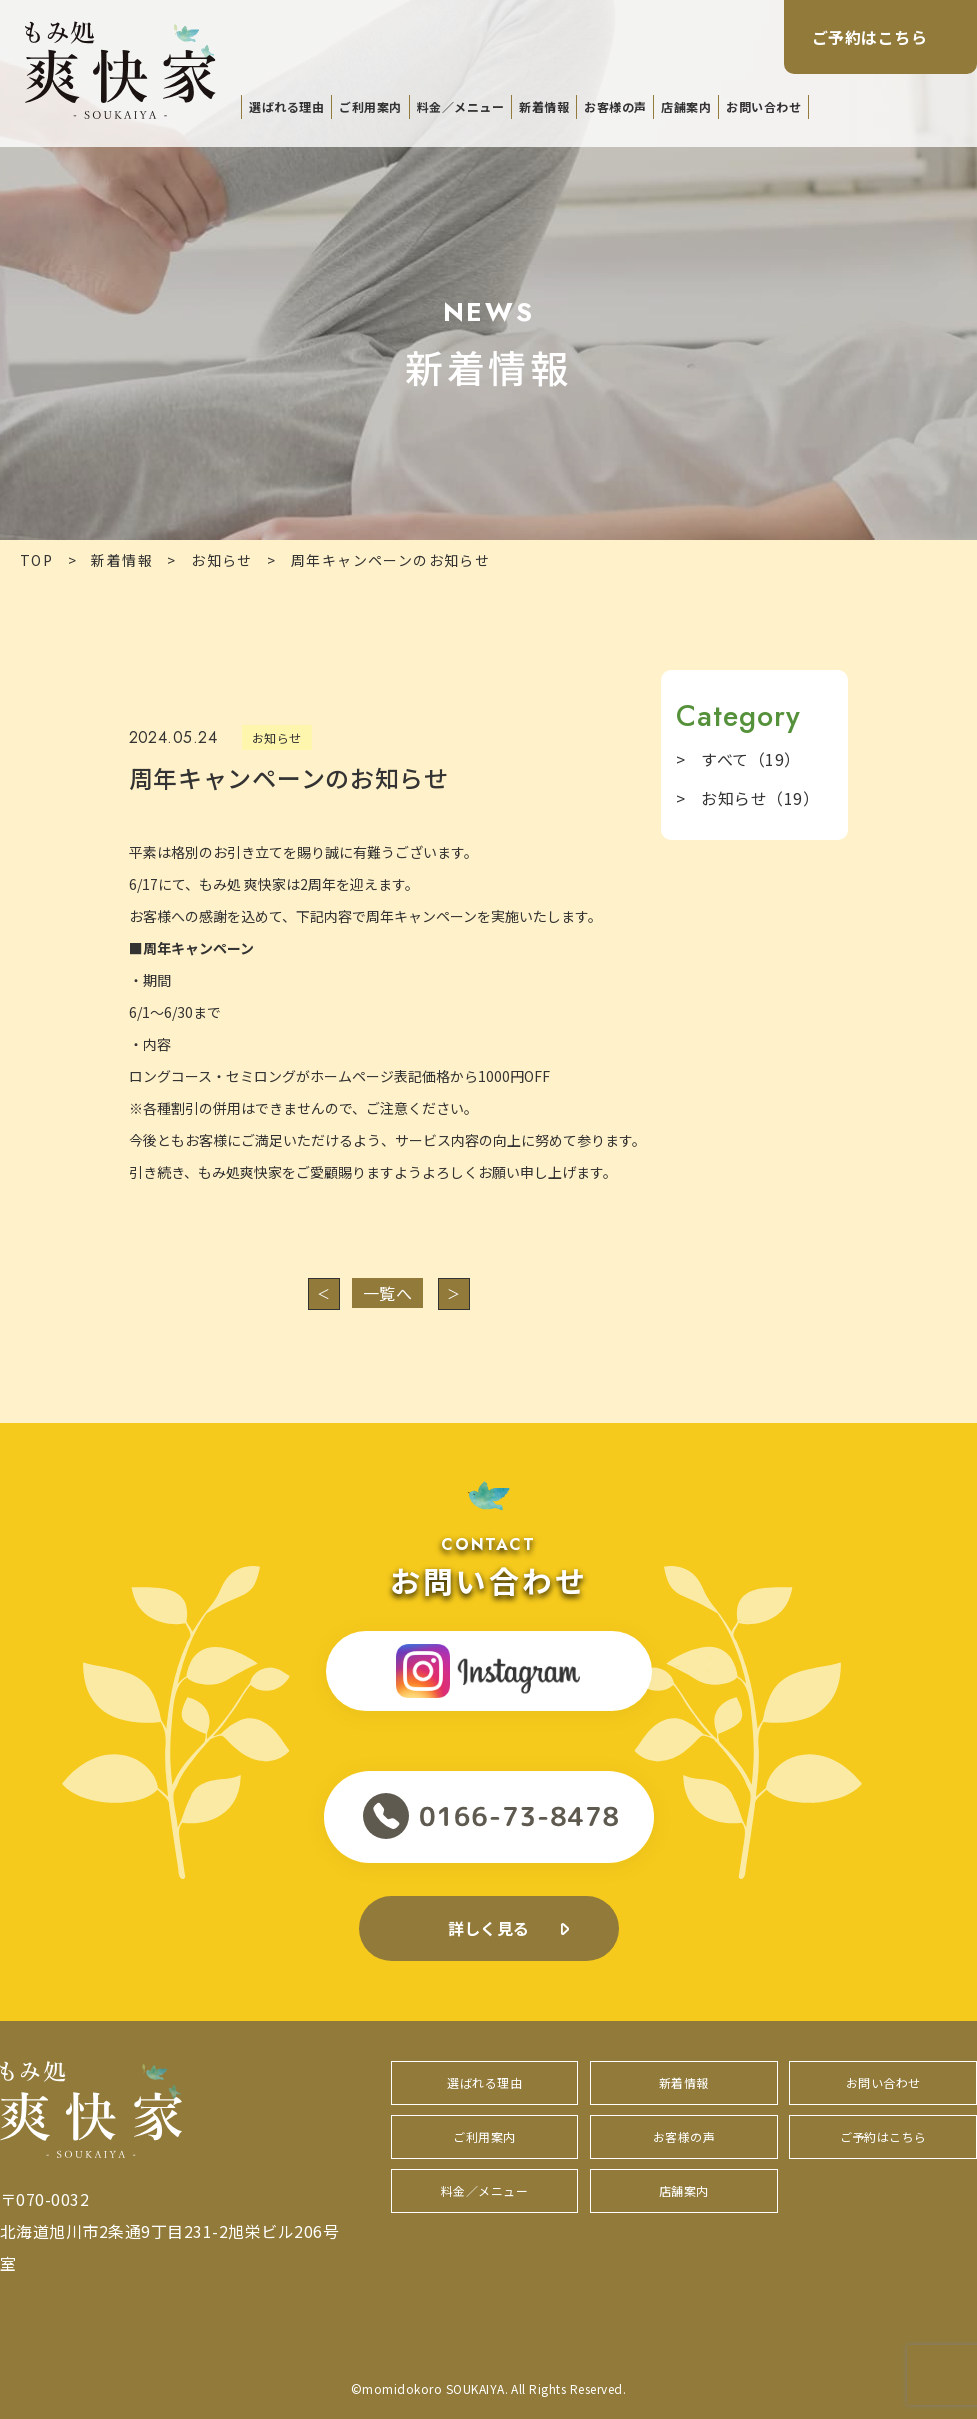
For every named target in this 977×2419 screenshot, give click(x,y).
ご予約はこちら (869, 37)
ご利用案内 (370, 106)
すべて (750, 759)
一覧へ (387, 1293)
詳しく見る (488, 1928)
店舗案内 (686, 106)
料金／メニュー (460, 106)
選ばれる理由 (286, 106)
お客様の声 (615, 106)
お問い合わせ (763, 106)
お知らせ (222, 560)
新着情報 (544, 106)
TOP (36, 560)
